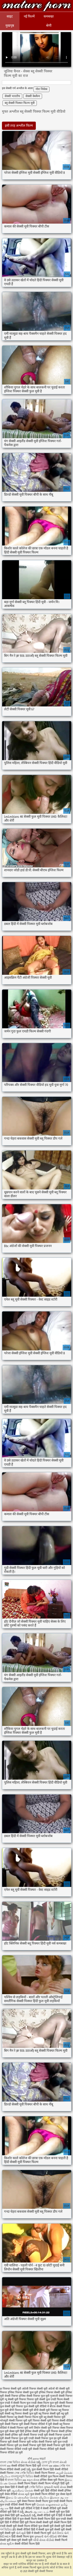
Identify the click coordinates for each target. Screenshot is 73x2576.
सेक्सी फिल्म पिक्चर (45, 2473)
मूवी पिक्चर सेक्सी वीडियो (60, 2420)
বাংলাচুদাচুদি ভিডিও (22, 2476)
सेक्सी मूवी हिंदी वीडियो (45, 2490)
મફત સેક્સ (33, 2480)
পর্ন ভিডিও (6, 2529)
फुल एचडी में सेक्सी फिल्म (13, 2403)
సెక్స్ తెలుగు (26, 2512)
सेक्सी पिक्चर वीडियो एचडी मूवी (16, 2449)
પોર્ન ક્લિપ (57, 2533)
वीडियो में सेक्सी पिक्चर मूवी (14, 2427)
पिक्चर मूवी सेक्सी (36, 2399)
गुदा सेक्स (60, 2494)
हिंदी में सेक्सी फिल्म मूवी (38, 2533)
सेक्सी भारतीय (12, 96)
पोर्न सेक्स (62, 2536)
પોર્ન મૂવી (21, 2533)
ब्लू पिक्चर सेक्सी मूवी (49, 2413)
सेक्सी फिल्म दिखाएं (28, 2483)
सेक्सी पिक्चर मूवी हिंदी (34, 2445)
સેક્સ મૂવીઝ (7, 2543)
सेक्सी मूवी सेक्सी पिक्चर (36, 6)
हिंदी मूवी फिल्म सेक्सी (31, 2522)
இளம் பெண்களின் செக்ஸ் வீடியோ (27, 2497)
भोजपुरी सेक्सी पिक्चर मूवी (13, 2420)
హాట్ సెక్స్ (26, 2469)
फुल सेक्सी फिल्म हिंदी (43, 2469)
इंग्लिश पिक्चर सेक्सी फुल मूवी (23, 2392)
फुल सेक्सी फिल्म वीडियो (42, 2494)
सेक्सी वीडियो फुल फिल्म (46, 2476)
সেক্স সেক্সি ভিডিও (24, 2473)
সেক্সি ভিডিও (36, 2487)
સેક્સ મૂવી (23, 2494)
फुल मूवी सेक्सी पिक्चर (61, 2403)
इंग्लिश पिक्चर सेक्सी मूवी (52, 2392)
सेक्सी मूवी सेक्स (8, 2540)
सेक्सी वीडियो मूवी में (47, 2515)
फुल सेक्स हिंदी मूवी (9, 2515)
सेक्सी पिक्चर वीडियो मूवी (46, 2449)
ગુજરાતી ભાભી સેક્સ (55, 2487)
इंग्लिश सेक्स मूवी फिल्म (52, 2480)
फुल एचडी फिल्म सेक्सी (57, 2399)
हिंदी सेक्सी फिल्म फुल (22, 2536)
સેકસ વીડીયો (28, 2462)
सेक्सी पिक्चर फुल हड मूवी (48, 2438)
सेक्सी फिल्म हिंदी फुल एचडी (52, 2519)
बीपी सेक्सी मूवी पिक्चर (46, 2410)
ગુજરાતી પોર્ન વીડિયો (45, 2536)
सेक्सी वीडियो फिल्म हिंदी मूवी (26, 2465)
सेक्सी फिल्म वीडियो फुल (30, 2526)
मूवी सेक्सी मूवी (24, 2540)
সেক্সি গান (64, 2465)
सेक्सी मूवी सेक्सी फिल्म (54, 2522)
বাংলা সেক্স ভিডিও (10, 2462)
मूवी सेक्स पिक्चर (26, 2501)
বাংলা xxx (5, 2465)
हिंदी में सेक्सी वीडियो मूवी (48, 2508)
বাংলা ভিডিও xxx (16, 2480)
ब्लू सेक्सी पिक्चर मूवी (54, 2417)
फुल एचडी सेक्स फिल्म (37, 2403)
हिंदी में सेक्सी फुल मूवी (42, 2529)
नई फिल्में (29, 16)
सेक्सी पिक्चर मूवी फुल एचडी (53, 2441)
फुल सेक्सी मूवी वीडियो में (36, 2406)
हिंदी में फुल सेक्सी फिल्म (24, 2519)
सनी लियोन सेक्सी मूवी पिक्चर (44, 2427)
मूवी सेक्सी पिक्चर (9, 2424)
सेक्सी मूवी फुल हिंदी (59, 2512)
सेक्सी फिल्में (61, 2540)
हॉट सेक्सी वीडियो (21, 2529)
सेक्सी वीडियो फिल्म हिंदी (27, 2543)
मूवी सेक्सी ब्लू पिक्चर (59, 2424)
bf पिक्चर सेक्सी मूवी (10, 2388)
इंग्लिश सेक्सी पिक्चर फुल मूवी (34, 2396)
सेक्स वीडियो (11, 2494)
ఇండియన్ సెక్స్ (28, 2515)
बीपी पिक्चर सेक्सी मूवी (21, 2410)
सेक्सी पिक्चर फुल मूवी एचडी (19, 2438)
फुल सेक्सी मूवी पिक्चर (11, 2406)
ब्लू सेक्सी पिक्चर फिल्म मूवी (20, 103)
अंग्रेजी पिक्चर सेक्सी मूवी (34, 2388)
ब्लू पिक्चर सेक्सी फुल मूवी (24, 2413)
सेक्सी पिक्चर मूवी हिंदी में (59, 2445)
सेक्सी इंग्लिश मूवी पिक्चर (45, 2431)
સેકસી (63, 2462)
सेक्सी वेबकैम (33, 96)
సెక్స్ (38, 2462)
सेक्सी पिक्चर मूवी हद (11, 2445)
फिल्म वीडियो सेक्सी (10, 2469)
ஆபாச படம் (41, 2512)
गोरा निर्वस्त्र (41, 89)
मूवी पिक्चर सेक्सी (37, 2420)
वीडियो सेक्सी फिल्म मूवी (23, 2504)
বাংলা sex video (50, 2465)
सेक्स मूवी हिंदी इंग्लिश (20, 2431)
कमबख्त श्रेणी (49, 21)
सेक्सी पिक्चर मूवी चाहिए (25, 2441)
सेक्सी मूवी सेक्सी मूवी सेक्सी (57, 2526)
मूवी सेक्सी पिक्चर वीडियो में (33, 2424)
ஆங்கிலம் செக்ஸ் (22, 2490)
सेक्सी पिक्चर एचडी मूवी (35, 2434)
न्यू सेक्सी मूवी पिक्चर (15, 2399)
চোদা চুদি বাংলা (51, 2462)
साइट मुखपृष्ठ (9, 21)
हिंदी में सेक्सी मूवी (20, 2487)
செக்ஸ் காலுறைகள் (48, 2504)
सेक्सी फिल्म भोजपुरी (49, 2483)
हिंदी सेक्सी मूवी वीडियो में (22, 2508)
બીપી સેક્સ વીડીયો (43, 2540)
